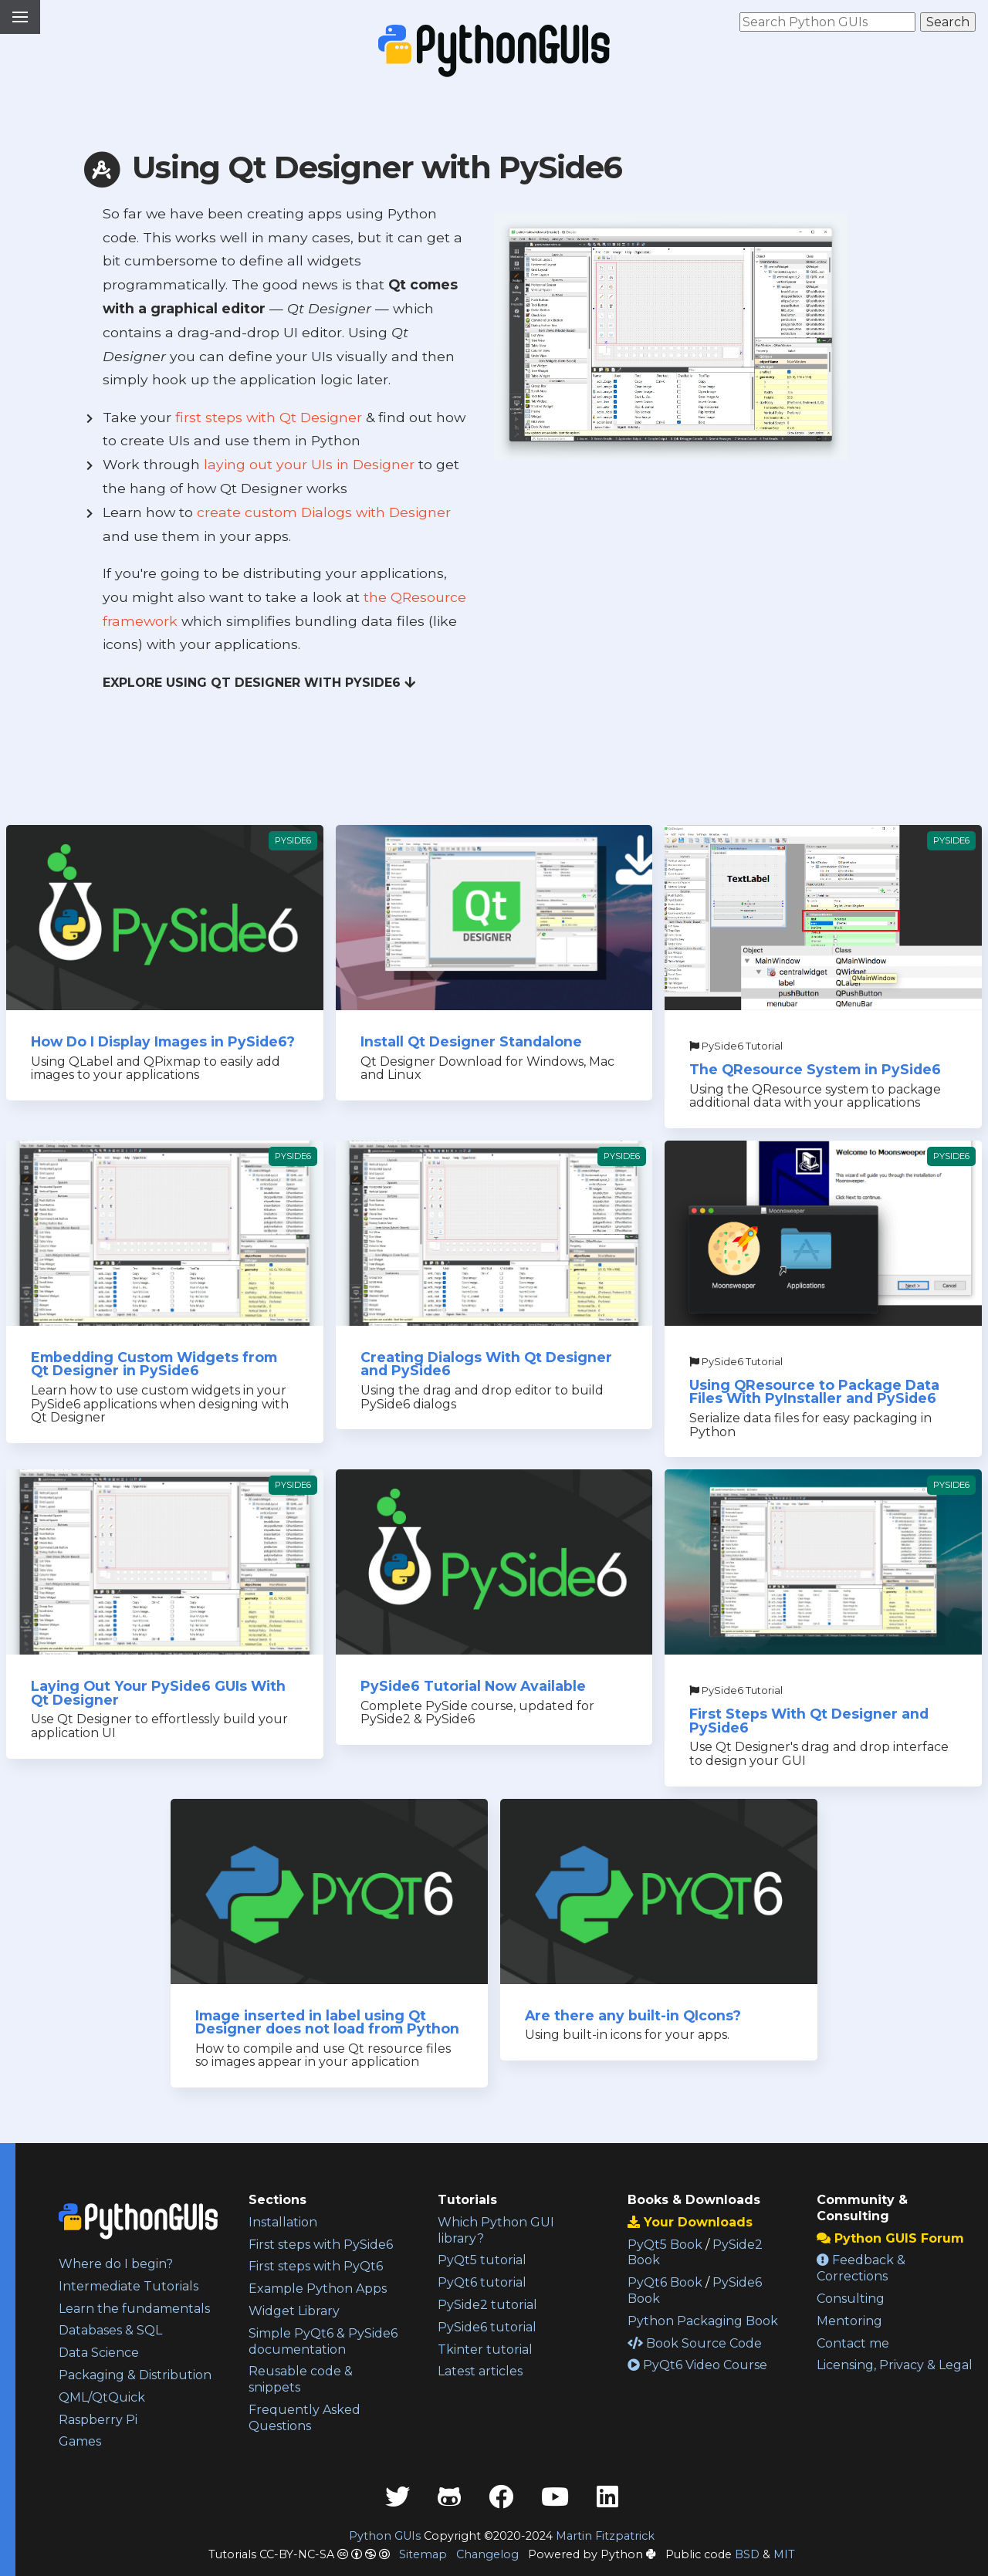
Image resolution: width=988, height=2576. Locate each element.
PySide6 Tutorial (736, 1046)
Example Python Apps (318, 2288)
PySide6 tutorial (487, 2327)
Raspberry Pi (98, 2419)
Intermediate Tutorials (128, 2286)
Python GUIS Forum (890, 2238)
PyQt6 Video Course (697, 2365)
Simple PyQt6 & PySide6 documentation (323, 2341)
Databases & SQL (110, 2330)
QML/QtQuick (102, 2397)
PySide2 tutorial (487, 2304)
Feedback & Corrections (861, 2268)
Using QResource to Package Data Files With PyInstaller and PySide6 (814, 1392)
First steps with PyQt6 (316, 2266)
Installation (283, 2222)
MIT (784, 2554)
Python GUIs (385, 2536)
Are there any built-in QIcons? (633, 2015)
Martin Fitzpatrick (605, 2536)
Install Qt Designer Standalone (471, 1041)
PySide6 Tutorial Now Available (473, 1686)
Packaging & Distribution (135, 2375)
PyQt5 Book (665, 2244)
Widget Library (294, 2311)
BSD (747, 2554)
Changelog (487, 2554)
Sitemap (423, 2554)
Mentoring (849, 2321)
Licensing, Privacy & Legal (895, 2365)
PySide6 (293, 840)
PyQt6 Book (665, 2282)
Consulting (851, 2298)
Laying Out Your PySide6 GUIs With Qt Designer (158, 1693)
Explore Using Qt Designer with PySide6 (259, 682)
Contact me (853, 2343)
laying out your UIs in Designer (309, 464)
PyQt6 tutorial (482, 2282)
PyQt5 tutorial (482, 2260)
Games (80, 2441)
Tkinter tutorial (485, 2349)
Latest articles (480, 2371)
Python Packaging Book (703, 2321)
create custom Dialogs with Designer (324, 512)
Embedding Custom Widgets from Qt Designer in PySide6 (154, 1364)
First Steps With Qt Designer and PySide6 (809, 1721)
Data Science (99, 2352)
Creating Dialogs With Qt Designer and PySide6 (486, 1364)
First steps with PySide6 (321, 2244)
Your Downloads (690, 2222)
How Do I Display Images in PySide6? (163, 1041)
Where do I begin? (116, 2264)
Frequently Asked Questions (304, 2417)
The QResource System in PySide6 (815, 1069)
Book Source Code (695, 2343)
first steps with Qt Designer (268, 417)
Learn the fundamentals (134, 2308)
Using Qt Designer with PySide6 (350, 167)
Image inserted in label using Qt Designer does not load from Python (327, 2022)
